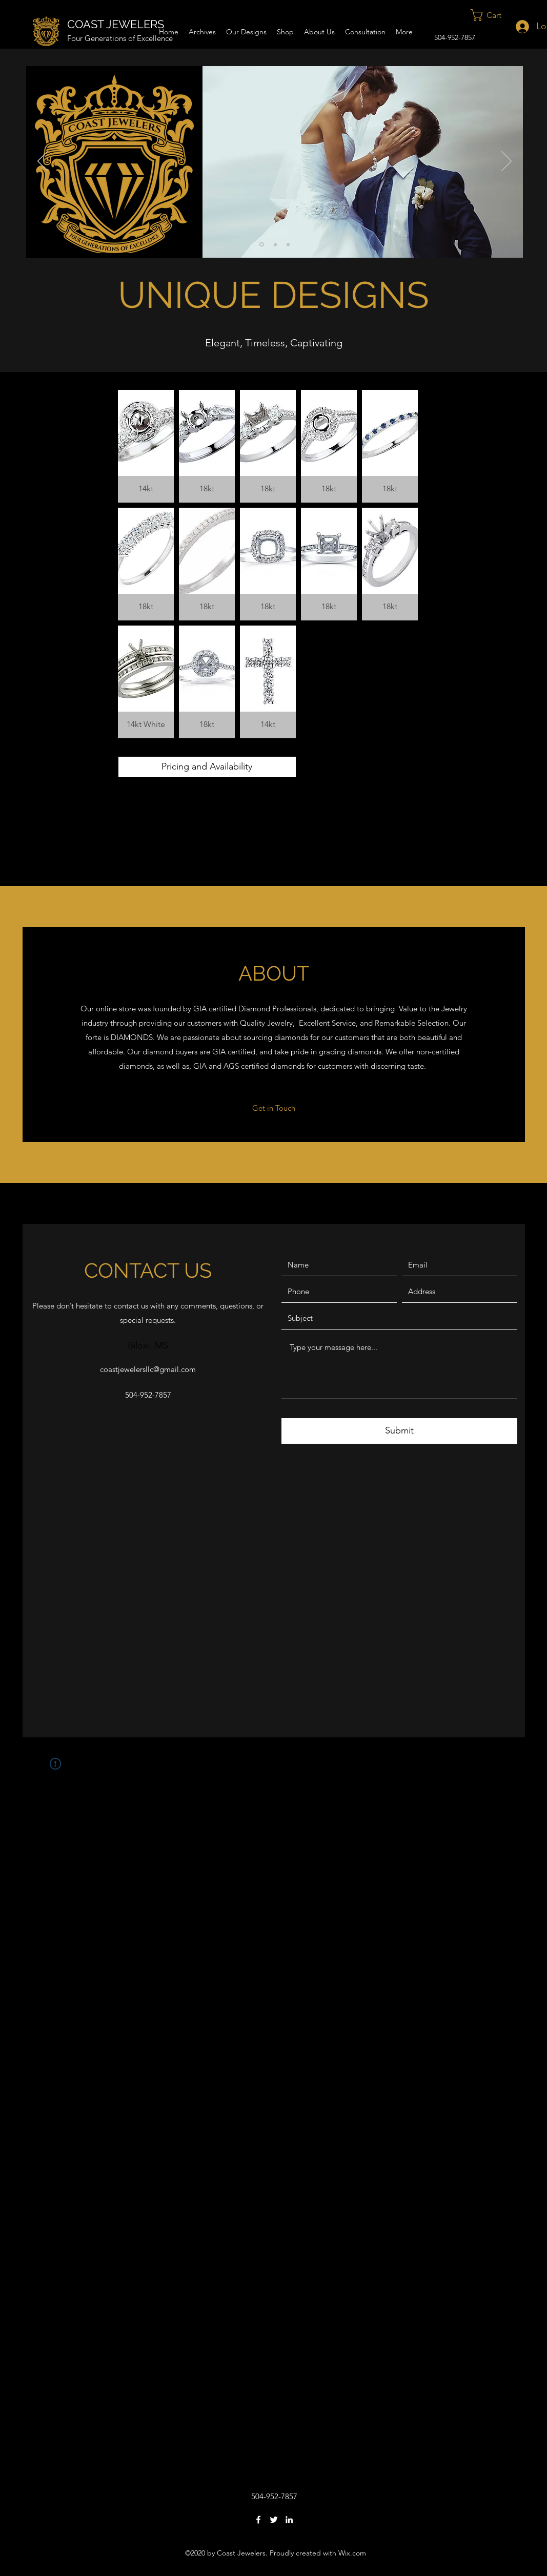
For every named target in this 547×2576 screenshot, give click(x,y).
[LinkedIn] (289, 2520)
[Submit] (399, 1431)
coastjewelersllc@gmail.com (148, 1369)
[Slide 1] (261, 244)
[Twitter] (274, 2520)
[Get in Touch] (274, 1108)
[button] (493, 15)
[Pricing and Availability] (207, 767)
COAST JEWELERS (115, 24)
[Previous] (42, 162)
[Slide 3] (288, 244)
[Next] (506, 162)
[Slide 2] (275, 244)
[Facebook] (258, 2520)
